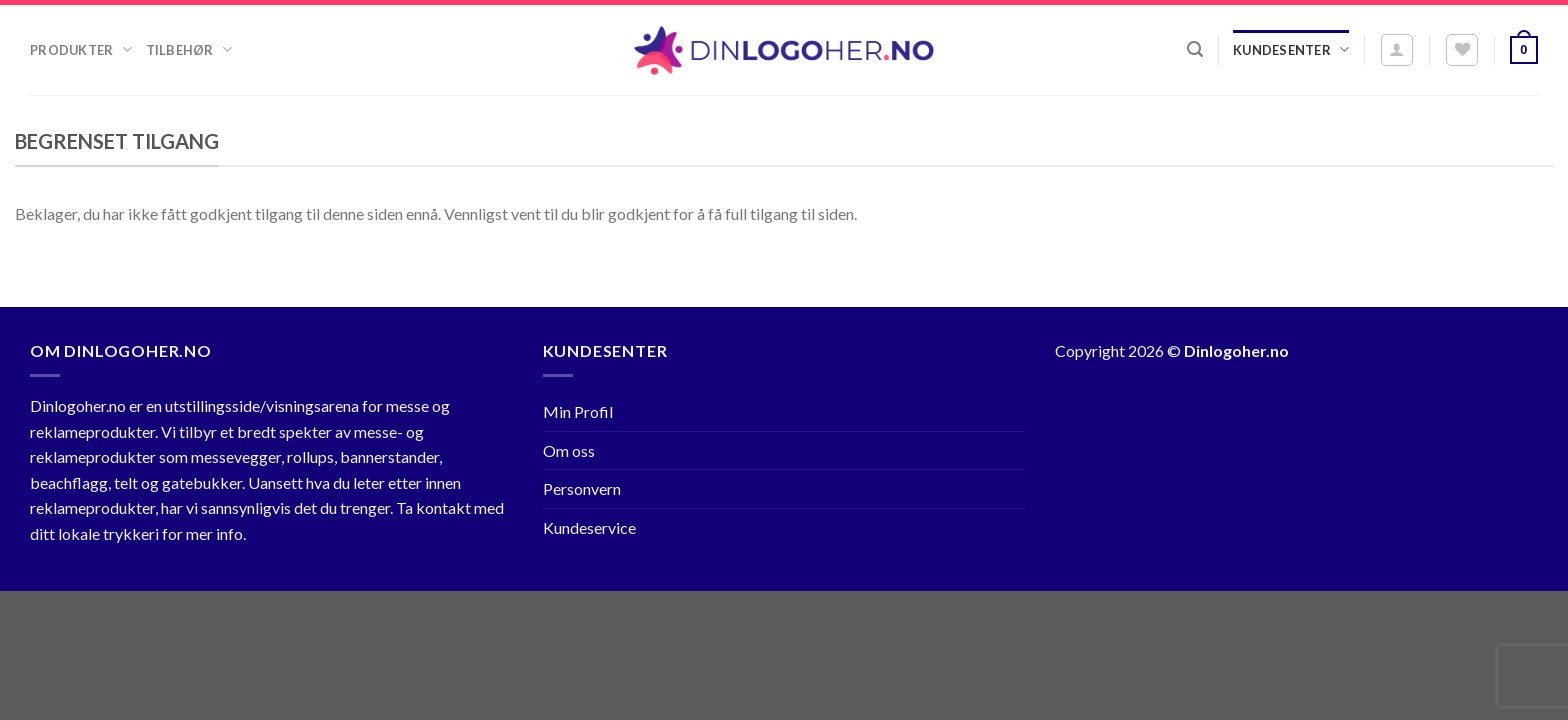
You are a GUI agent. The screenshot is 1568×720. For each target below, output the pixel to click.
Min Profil (578, 411)
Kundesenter (1291, 49)
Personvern (582, 488)
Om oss (569, 450)
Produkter (81, 49)
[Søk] (1195, 49)
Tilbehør (189, 49)
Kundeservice (589, 527)
